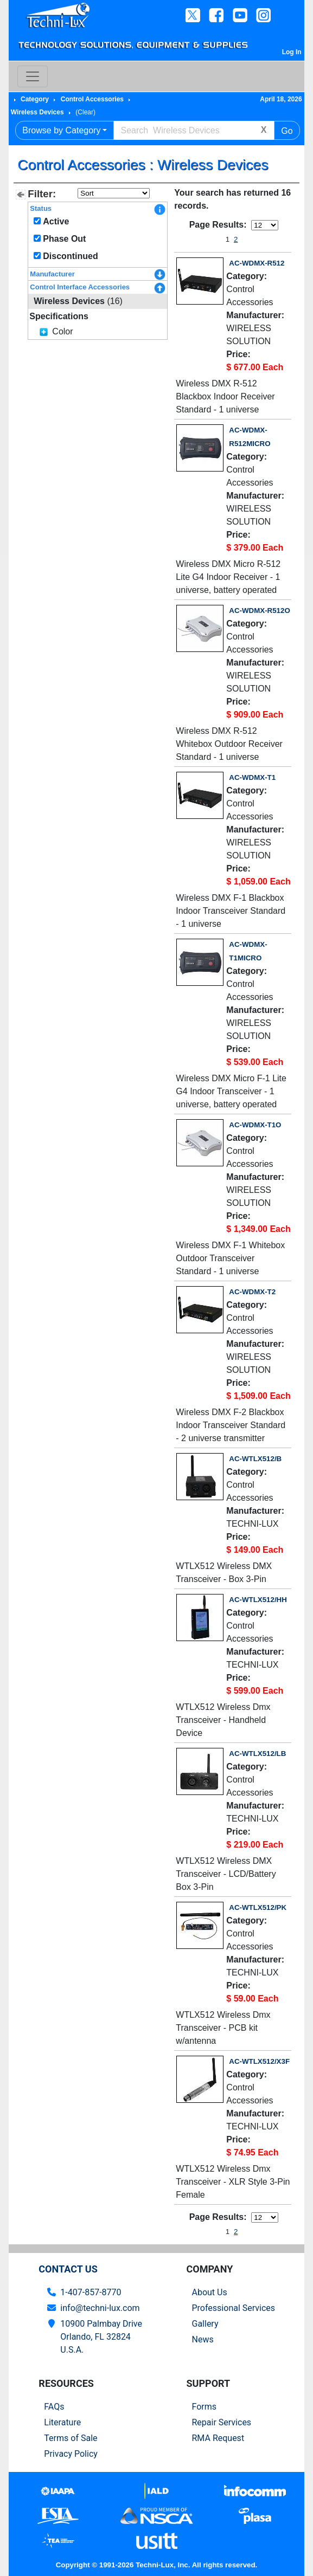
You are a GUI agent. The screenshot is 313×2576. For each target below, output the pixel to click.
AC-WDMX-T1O (255, 1125)
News (203, 2339)
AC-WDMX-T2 (252, 1292)
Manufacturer (52, 274)
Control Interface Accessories (80, 287)
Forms (204, 2406)
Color (62, 331)
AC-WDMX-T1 (252, 777)
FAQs (54, 2406)
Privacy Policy (71, 2454)
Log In (292, 52)
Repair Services (222, 2422)
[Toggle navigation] (32, 76)
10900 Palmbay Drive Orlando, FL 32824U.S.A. (101, 2337)
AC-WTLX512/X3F (259, 2061)
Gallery (205, 2324)
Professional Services (234, 2308)
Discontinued (70, 256)
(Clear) (85, 112)
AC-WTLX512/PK (257, 1907)
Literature (62, 2422)
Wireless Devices (37, 112)
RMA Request (218, 2438)
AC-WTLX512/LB (257, 1753)
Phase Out (64, 238)
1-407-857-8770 (90, 2292)
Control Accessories (92, 99)
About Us (209, 2292)
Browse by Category (61, 130)
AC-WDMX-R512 (256, 263)
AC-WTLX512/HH (258, 1600)
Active (56, 221)
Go (286, 130)
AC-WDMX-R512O (259, 610)
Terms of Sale (70, 2438)
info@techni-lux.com (99, 2308)
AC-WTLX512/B (255, 1459)
